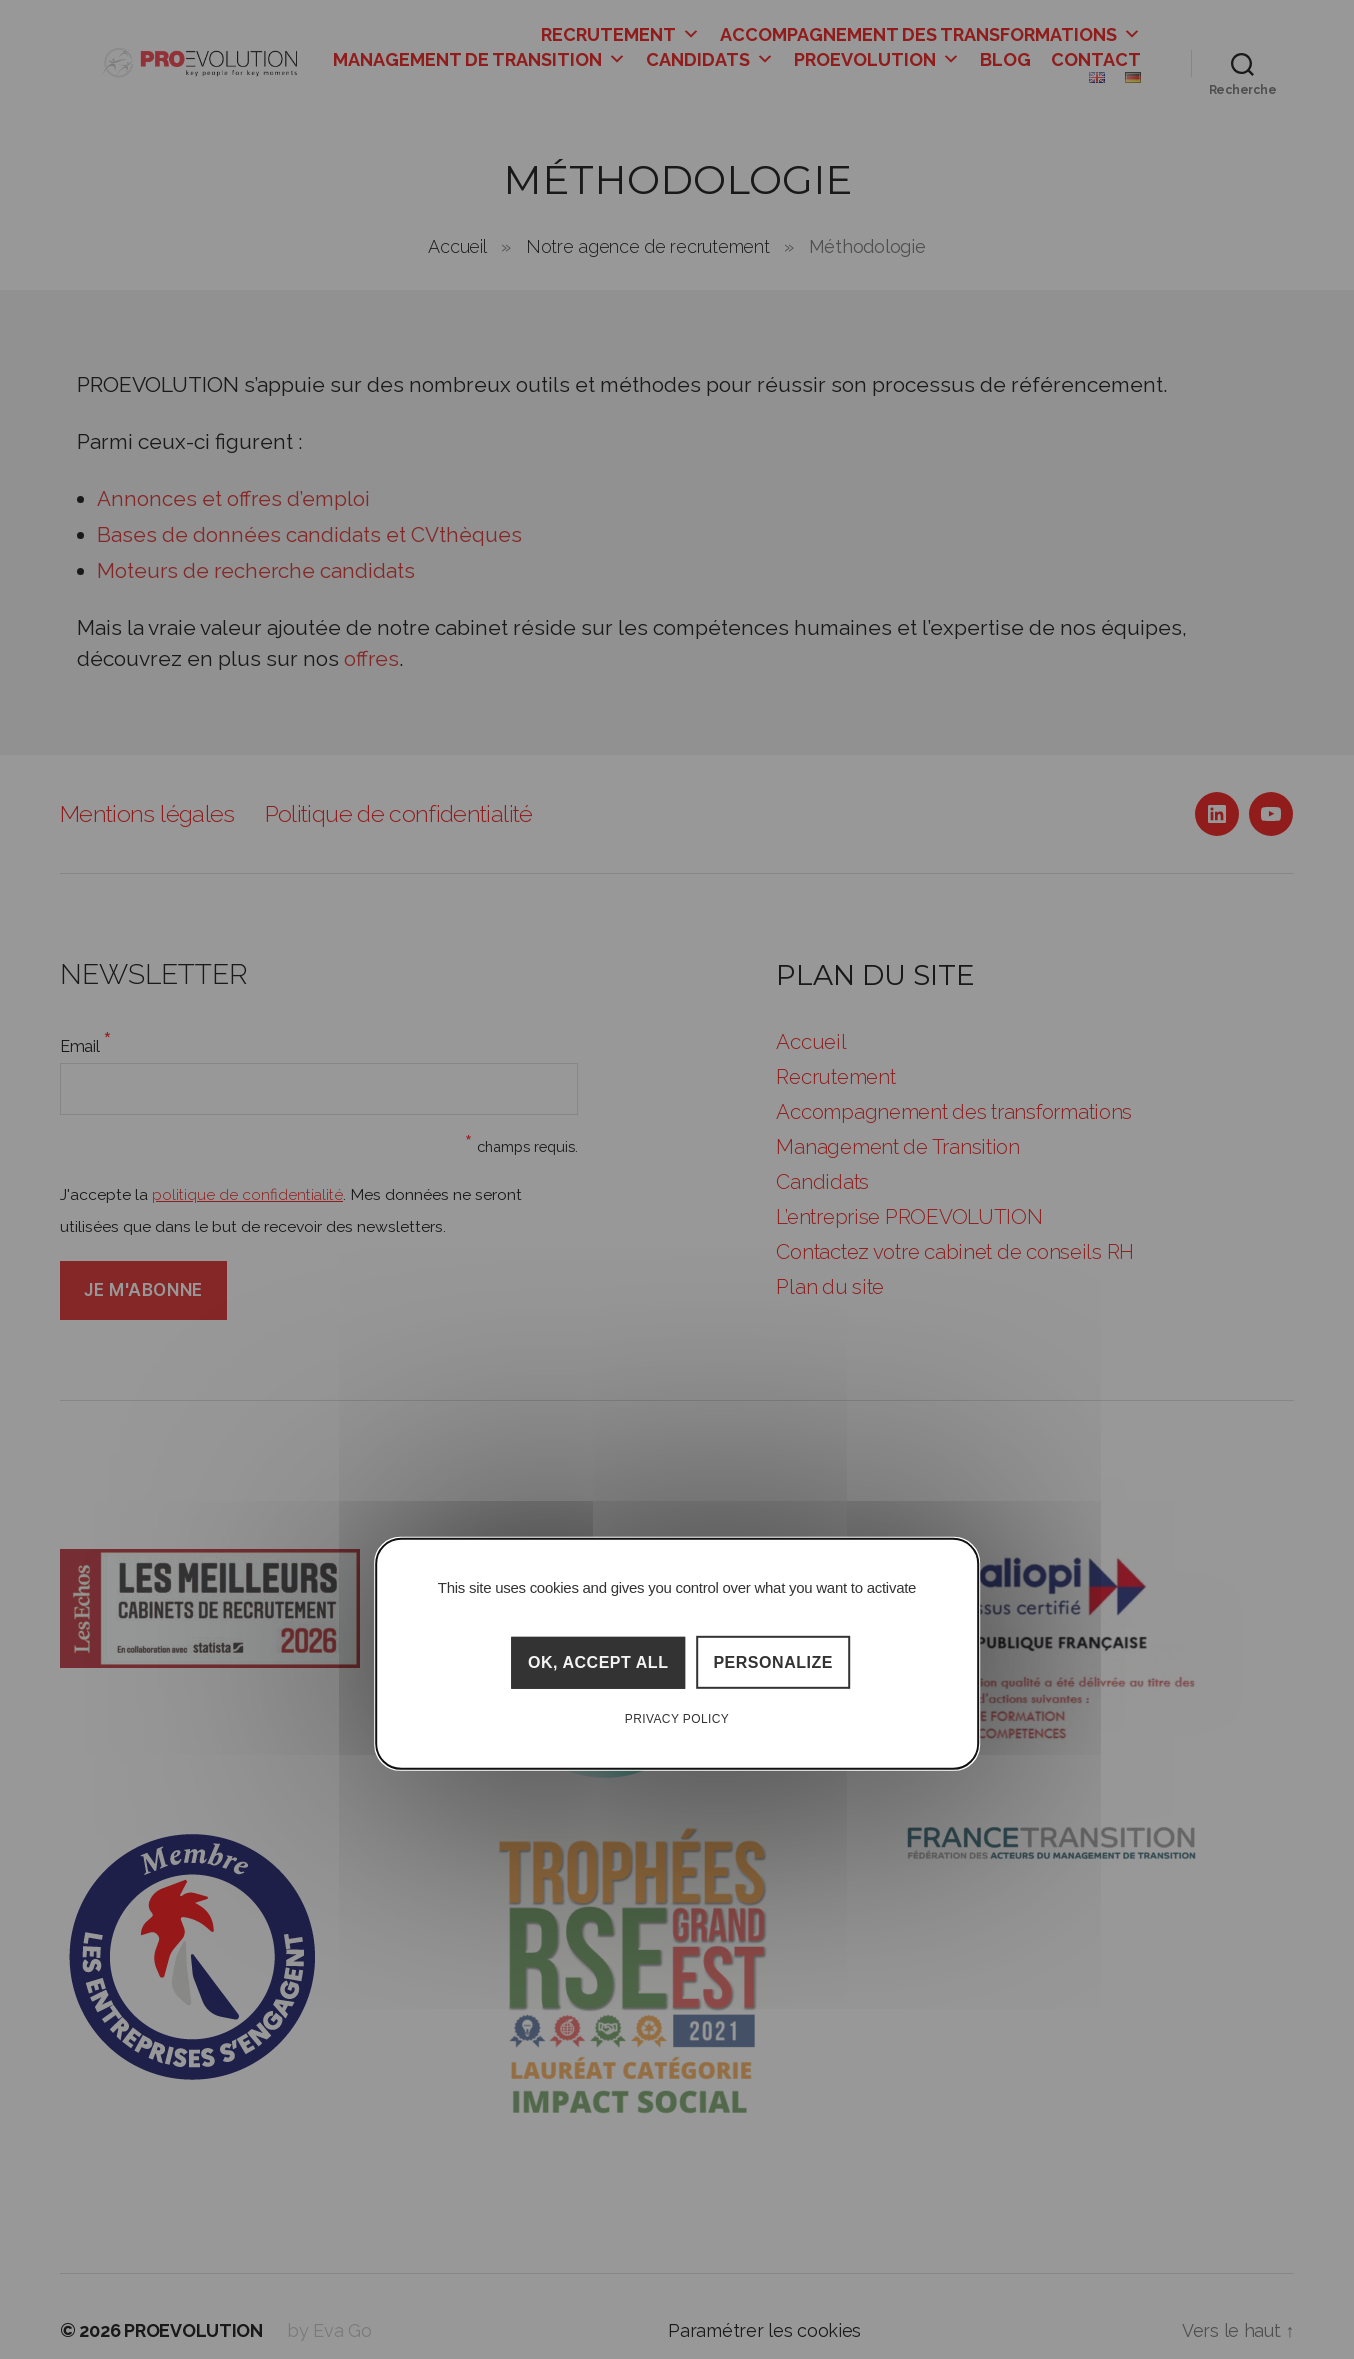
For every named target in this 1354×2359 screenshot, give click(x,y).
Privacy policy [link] (677, 1719)
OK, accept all (598, 1662)
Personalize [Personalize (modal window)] (773, 1662)
